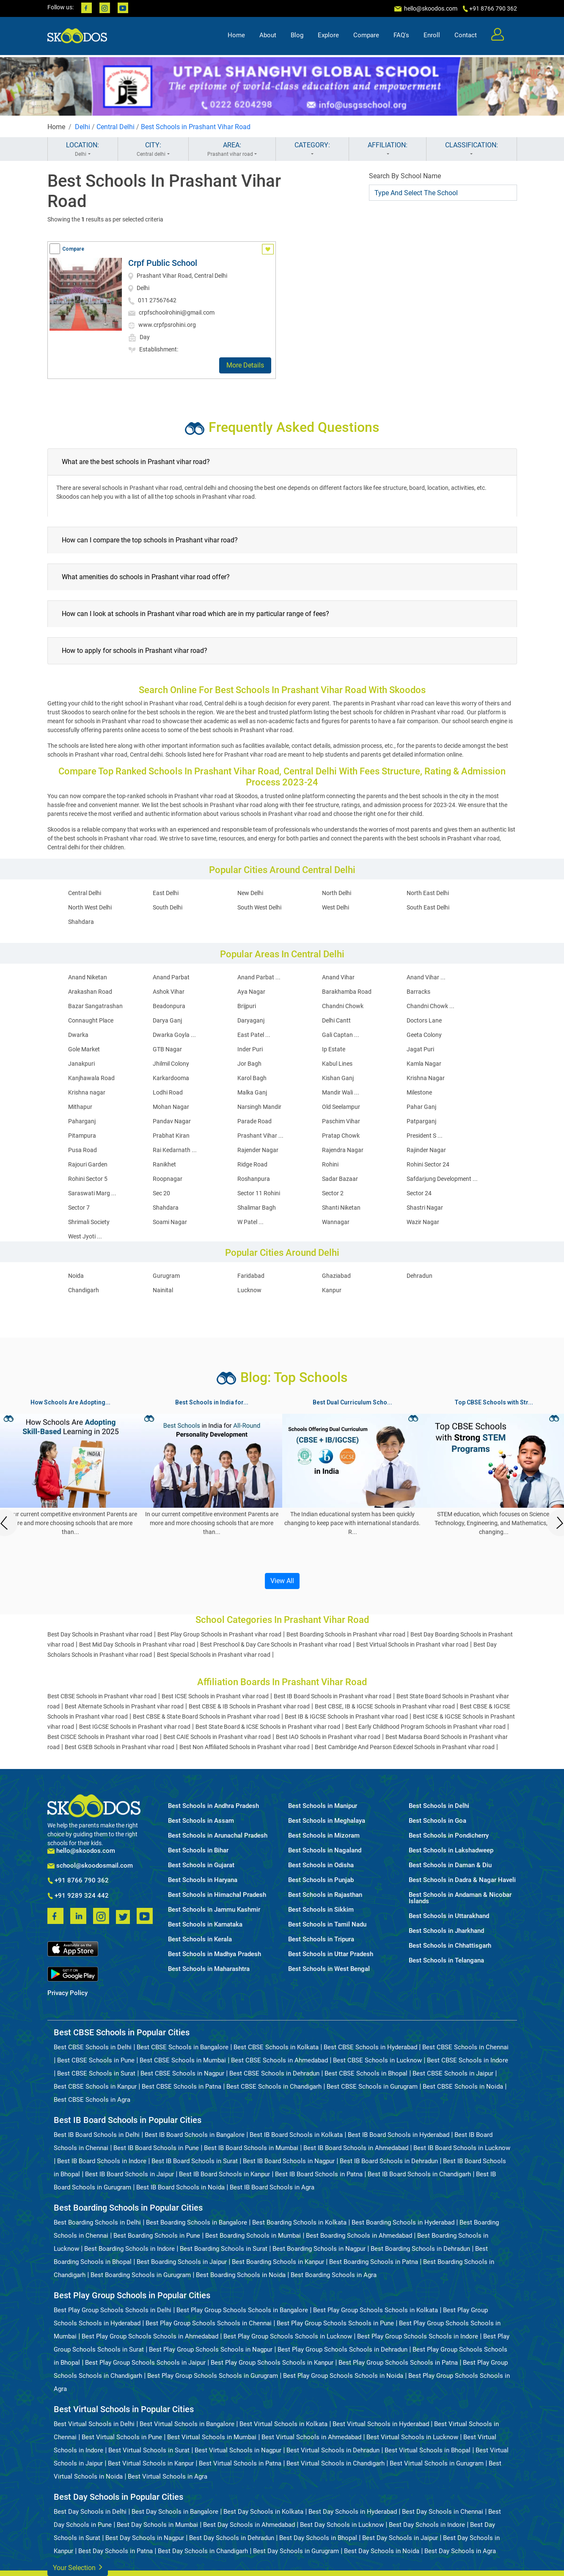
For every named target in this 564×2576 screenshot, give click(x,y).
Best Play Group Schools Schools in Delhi (112, 2310)
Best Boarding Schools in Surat (223, 2249)
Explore (328, 36)
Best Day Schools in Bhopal (318, 2538)
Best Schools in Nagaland (324, 1850)
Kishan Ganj (338, 1078)
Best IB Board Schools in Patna (319, 2174)
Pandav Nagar (172, 1121)
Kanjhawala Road (91, 1078)
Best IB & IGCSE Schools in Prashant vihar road (346, 1716)
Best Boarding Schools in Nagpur (319, 2249)
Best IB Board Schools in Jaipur (129, 2174)
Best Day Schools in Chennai (442, 2511)
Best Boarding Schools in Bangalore (196, 2222)
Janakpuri (81, 1063)
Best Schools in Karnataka (205, 1924)
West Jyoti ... (85, 1236)
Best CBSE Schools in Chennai (465, 2047)
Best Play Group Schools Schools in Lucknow (287, 2336)
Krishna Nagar (426, 1078)
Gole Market (84, 1049)
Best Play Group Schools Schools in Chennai (209, 2323)
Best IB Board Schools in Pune (156, 2148)
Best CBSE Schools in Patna (181, 2086)
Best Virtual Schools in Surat (149, 2450)
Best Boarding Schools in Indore (129, 2249)
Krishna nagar (86, 1092)
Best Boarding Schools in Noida (241, 2275)
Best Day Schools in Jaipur (400, 2538)
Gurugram (166, 1275)
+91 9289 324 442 (78, 1896)
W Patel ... (250, 1222)
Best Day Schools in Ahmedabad (249, 2525)
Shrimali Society (89, 1222)
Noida (76, 1275)
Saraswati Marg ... (92, 1193)
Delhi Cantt (336, 1020)
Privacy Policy (67, 1993)
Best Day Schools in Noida (381, 2551)
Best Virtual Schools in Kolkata (283, 2424)
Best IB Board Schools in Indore (101, 2161)
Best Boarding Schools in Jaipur (182, 2262)
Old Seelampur (341, 1106)
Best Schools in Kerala (200, 1939)
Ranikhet (164, 1164)
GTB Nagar (167, 1049)
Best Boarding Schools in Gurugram (141, 2275)
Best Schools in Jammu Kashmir (214, 1910)
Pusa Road (82, 1150)
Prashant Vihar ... (260, 1135)
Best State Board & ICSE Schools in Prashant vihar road (267, 1726)
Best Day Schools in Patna (115, 2551)
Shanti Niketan (341, 1207)
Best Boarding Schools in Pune (156, 2235)
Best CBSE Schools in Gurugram (372, 2086)
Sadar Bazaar (340, 1178)
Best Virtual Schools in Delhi (94, 2424)
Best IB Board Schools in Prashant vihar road (332, 1696)
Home (236, 36)
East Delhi (166, 893)
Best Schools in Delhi (439, 1806)
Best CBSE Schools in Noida (463, 2086)
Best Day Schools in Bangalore (175, 2511)
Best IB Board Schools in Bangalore (195, 2135)
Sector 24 (419, 1193)
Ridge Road (252, 1164)
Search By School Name (405, 176)
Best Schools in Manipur (322, 1806)
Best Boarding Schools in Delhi (97, 2222)
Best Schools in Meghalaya (326, 1821)
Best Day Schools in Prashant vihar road (99, 1634)
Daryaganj (250, 1020)
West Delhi (335, 907)
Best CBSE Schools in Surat (96, 2073)
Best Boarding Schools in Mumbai (253, 2235)
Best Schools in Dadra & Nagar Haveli (462, 1880)
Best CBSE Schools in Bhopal (366, 2073)
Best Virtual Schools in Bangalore (187, 2424)
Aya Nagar (251, 991)
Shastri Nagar (425, 1207)
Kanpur (331, 1290)
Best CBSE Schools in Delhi (93, 2047)
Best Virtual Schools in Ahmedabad (311, 2437)
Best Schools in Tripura (321, 1939)
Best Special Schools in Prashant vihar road (213, 1654)
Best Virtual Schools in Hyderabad (381, 2424)
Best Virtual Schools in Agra (167, 2476)
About (267, 36)
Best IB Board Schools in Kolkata (296, 2135)
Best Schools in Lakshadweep (451, 1850)
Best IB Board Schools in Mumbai (251, 2148)
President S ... (425, 1135)
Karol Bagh (252, 1078)
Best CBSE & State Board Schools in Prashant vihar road (206, 1716)
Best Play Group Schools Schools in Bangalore (242, 2310)
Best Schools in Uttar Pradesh (330, 1954)
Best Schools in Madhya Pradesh (214, 1954)
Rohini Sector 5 (87, 1178)
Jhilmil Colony (171, 1063)
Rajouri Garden (87, 1164)
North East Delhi (428, 893)
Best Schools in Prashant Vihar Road (195, 127)
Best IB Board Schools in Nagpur (289, 2161)
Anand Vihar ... (426, 977)
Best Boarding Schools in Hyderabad (403, 2222)
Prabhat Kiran (171, 1135)
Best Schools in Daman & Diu (450, 1865)
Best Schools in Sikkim (321, 1910)
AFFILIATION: (387, 149)
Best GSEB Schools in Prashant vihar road (119, 1747)
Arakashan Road (90, 991)
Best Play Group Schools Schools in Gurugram (212, 2376)
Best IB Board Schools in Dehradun (389, 2161)
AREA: (232, 149)
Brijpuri (246, 1006)
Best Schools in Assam (201, 1821)
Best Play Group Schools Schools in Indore (417, 2336)
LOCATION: (83, 149)
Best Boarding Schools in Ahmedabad (359, 2235)
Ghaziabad (336, 1275)
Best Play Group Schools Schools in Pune (335, 2323)
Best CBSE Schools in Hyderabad (370, 2047)
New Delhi (250, 893)
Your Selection (77, 2567)
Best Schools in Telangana (446, 1960)
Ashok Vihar (168, 991)
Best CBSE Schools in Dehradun (274, 2073)
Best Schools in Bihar (198, 1850)
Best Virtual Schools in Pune (122, 2437)
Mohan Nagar (171, 1106)
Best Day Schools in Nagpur (144, 2538)
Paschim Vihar (341, 1121)
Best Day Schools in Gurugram (296, 2551)
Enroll (432, 36)
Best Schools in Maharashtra (209, 1969)
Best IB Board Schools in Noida (180, 2187)
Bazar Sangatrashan (95, 1006)
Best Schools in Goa (437, 1821)
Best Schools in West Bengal (329, 1969)
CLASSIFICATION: (471, 149)
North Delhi (336, 893)
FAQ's (401, 36)
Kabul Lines (337, 1063)
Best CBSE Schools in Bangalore (182, 2047)
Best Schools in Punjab (321, 1880)
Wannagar (335, 1222)
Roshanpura (253, 1178)
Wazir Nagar (423, 1222)
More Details (245, 365)
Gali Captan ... (340, 1034)
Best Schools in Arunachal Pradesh (217, 1835)
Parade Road (254, 1121)
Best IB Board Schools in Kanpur (224, 2174)
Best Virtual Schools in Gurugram (437, 2463)
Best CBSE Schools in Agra (92, 2099)
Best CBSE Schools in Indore (467, 2060)
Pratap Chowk (341, 1135)
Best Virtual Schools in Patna (240, 2463)
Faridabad (250, 1275)
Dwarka (78, 1034)
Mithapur (80, 1106)
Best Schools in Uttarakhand (449, 1916)
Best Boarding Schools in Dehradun (420, 2249)
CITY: (153, 149)
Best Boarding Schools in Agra (334, 2275)
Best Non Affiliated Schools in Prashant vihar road (244, 1747)
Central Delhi (115, 127)
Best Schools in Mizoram (324, 1835)
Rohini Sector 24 (428, 1164)
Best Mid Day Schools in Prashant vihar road (137, 1644)
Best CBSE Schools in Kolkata (276, 2047)
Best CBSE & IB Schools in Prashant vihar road (249, 1706)
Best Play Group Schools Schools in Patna (398, 2362)
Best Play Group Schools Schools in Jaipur (145, 2362)
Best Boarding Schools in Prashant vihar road (345, 1634)
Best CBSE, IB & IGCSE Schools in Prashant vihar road (385, 1706)
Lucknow (249, 1290)
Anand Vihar (338, 977)
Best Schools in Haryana (202, 1880)
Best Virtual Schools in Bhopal (427, 2450)
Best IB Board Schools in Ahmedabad (355, 2148)
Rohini (330, 1164)
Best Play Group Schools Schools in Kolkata (375, 2310)
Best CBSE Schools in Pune (96, 2060)
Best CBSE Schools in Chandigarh (274, 2086)
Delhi (82, 127)
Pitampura (82, 1135)
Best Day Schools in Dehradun (231, 2538)
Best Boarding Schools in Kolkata (299, 2222)
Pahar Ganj (421, 1106)
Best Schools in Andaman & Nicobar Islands (460, 1898)
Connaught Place (90, 1020)
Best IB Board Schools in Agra (272, 2187)
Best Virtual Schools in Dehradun (333, 2450)
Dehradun (419, 1275)
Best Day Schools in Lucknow (342, 2525)
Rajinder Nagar (426, 1150)
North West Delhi (90, 907)
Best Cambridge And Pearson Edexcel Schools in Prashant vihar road (405, 1747)
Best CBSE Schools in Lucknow (377, 2060)
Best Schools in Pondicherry (449, 1835)
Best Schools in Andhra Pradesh (213, 1806)
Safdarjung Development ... (442, 1178)
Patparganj (421, 1121)
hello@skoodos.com (430, 8)
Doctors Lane (424, 1020)
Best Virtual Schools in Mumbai (211, 2437)
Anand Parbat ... (259, 977)
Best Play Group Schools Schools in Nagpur (210, 2349)
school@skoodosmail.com (90, 1866)
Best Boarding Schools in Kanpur (278, 2262)
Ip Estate (333, 1049)
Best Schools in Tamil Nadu (327, 1924)
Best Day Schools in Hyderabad (352, 2511)
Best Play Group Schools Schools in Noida (343, 2376)
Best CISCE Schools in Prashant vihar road (102, 1736)
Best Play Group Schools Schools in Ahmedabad (150, 2336)
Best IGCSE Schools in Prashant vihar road (134, 1726)
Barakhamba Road (346, 991)
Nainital (163, 1290)
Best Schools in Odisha (321, 1865)
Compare (366, 36)
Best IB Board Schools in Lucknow (461, 2148)
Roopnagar (167, 1178)
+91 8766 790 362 (78, 1880)
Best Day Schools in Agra (460, 2551)
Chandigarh (83, 1290)
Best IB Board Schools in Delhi (97, 2135)
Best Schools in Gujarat (201, 1865)
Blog (297, 36)
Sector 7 (79, 1207)
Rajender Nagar (257, 1150)
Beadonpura (169, 1006)
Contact (465, 36)
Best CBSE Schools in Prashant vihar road (102, 1696)
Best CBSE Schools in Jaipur (453, 2073)
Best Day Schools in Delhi (90, 2511)
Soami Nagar (170, 1222)
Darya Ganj (167, 1020)
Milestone (419, 1092)
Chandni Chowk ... (430, 1006)
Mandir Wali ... (340, 1092)
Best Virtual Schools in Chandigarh (335, 2463)
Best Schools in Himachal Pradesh (217, 1895)
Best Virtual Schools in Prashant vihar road (412, 1644)
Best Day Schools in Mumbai (157, 2525)
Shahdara (81, 921)
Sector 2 (333, 1193)
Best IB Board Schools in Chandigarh (419, 2174)
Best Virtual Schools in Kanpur (151, 2463)
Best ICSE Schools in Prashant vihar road (215, 1696)
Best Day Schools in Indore (427, 2525)
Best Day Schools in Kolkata (263, 2511)
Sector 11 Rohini (258, 1193)
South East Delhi (428, 907)
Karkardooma (171, 1078)
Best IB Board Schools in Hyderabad (398, 2135)
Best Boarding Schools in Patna (373, 2262)
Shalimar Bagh (256, 1207)
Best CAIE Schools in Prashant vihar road (217, 1736)
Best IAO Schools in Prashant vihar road (328, 1736)
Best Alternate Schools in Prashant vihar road (124, 1706)
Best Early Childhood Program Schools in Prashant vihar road (425, 1726)
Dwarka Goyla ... (174, 1034)
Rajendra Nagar (342, 1150)
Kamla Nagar (424, 1063)
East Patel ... (253, 1034)
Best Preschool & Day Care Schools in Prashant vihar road (275, 1644)
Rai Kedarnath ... (175, 1150)
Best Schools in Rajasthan (325, 1895)
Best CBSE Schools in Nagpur (182, 2073)
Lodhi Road (168, 1092)
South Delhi (167, 907)
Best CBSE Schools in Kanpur (95, 2086)
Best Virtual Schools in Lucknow (412, 2437)
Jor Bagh (249, 1063)
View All (282, 1581)
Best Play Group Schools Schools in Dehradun (342, 2349)
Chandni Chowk (342, 1006)
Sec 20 (161, 1193)
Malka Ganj (252, 1092)
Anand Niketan (87, 977)
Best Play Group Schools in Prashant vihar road (219, 1634)
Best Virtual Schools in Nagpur (238, 2450)
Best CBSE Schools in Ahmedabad (279, 2060)
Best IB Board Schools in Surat (194, 2161)
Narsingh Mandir (259, 1106)
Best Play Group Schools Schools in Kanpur (272, 2362)
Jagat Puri (420, 1049)
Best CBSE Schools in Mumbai (183, 2060)
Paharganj (82, 1121)
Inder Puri (250, 1049)
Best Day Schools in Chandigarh (203, 2551)
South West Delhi (259, 907)
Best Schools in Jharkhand (446, 1931)
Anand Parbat (171, 977)
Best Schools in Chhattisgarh (450, 1946)
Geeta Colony (424, 1034)
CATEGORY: (312, 149)
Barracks (418, 991)
